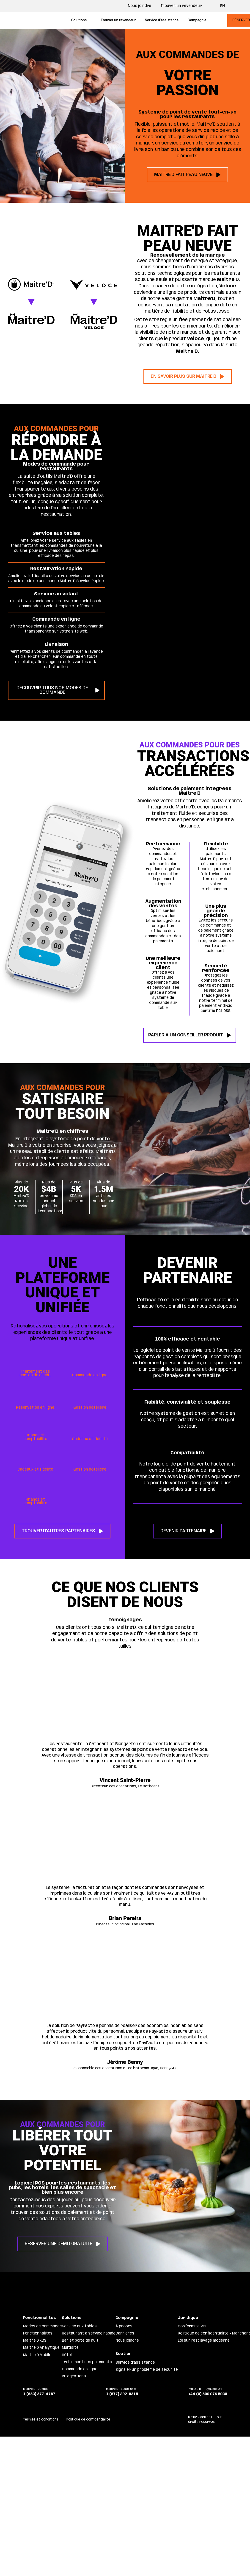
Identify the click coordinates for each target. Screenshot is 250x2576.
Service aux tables (79, 2327)
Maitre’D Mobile (37, 2355)
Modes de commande (42, 2327)
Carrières (124, 2334)
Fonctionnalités (39, 2318)
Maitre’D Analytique (41, 2348)
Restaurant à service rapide (88, 2334)
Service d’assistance (162, 20)
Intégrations (74, 2376)
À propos (123, 2327)
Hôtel (67, 2355)
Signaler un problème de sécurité (146, 2370)
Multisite (70, 2348)
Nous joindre (139, 6)
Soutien (123, 2354)
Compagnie (197, 20)
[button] (189, 1035)
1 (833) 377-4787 (39, 2394)
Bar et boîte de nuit (80, 2341)
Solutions (79, 20)
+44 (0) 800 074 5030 (208, 2394)
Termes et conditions (40, 2419)
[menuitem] (222, 6)
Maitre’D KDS (34, 2341)
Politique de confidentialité (88, 2419)
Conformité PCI (192, 2327)
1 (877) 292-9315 (122, 2394)
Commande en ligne (79, 2369)
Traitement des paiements (87, 2362)
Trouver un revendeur (181, 6)
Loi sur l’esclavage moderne (204, 2341)
